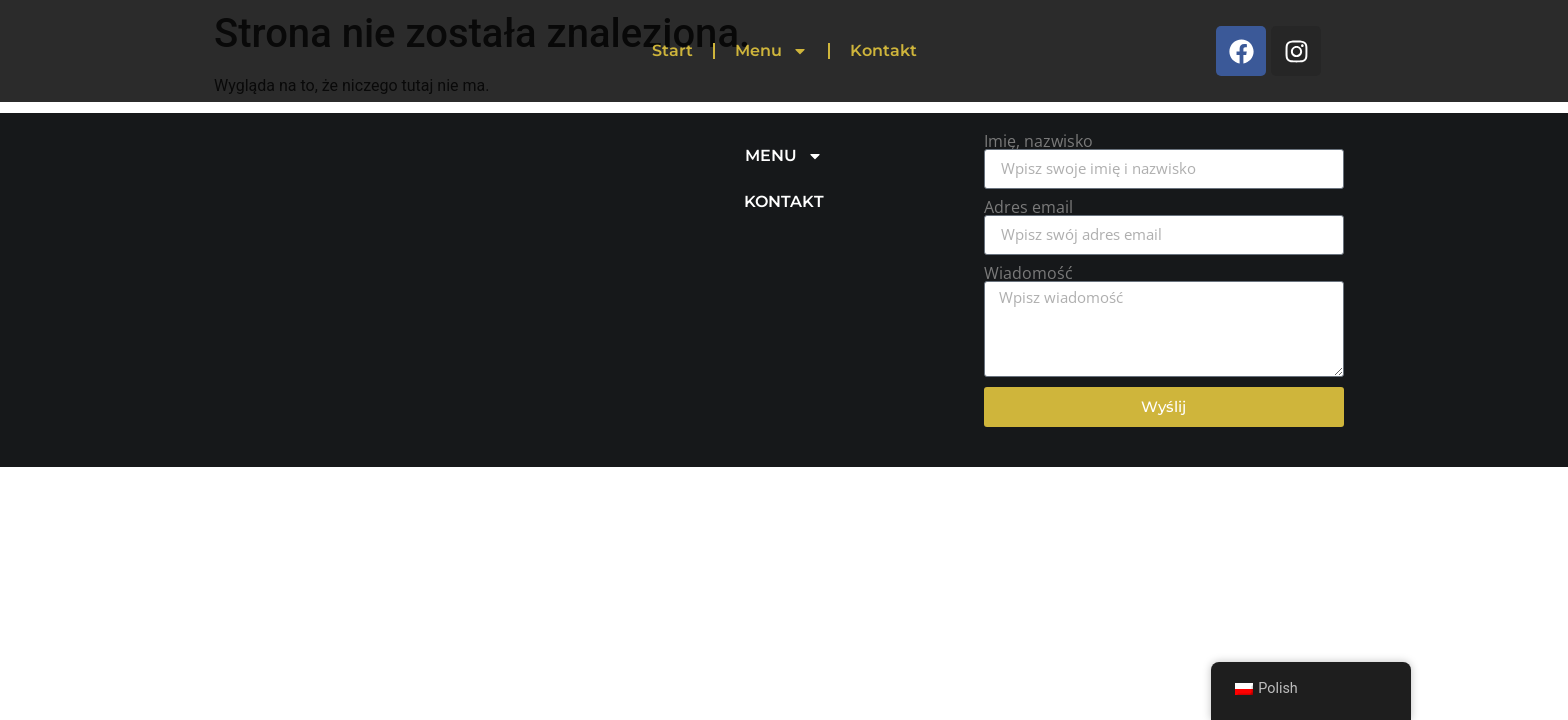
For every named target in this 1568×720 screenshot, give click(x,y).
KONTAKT (784, 201)
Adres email (1028, 207)
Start (672, 50)
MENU (784, 156)
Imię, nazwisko (1038, 141)
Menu (771, 51)
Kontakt (883, 50)
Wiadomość (1028, 273)
